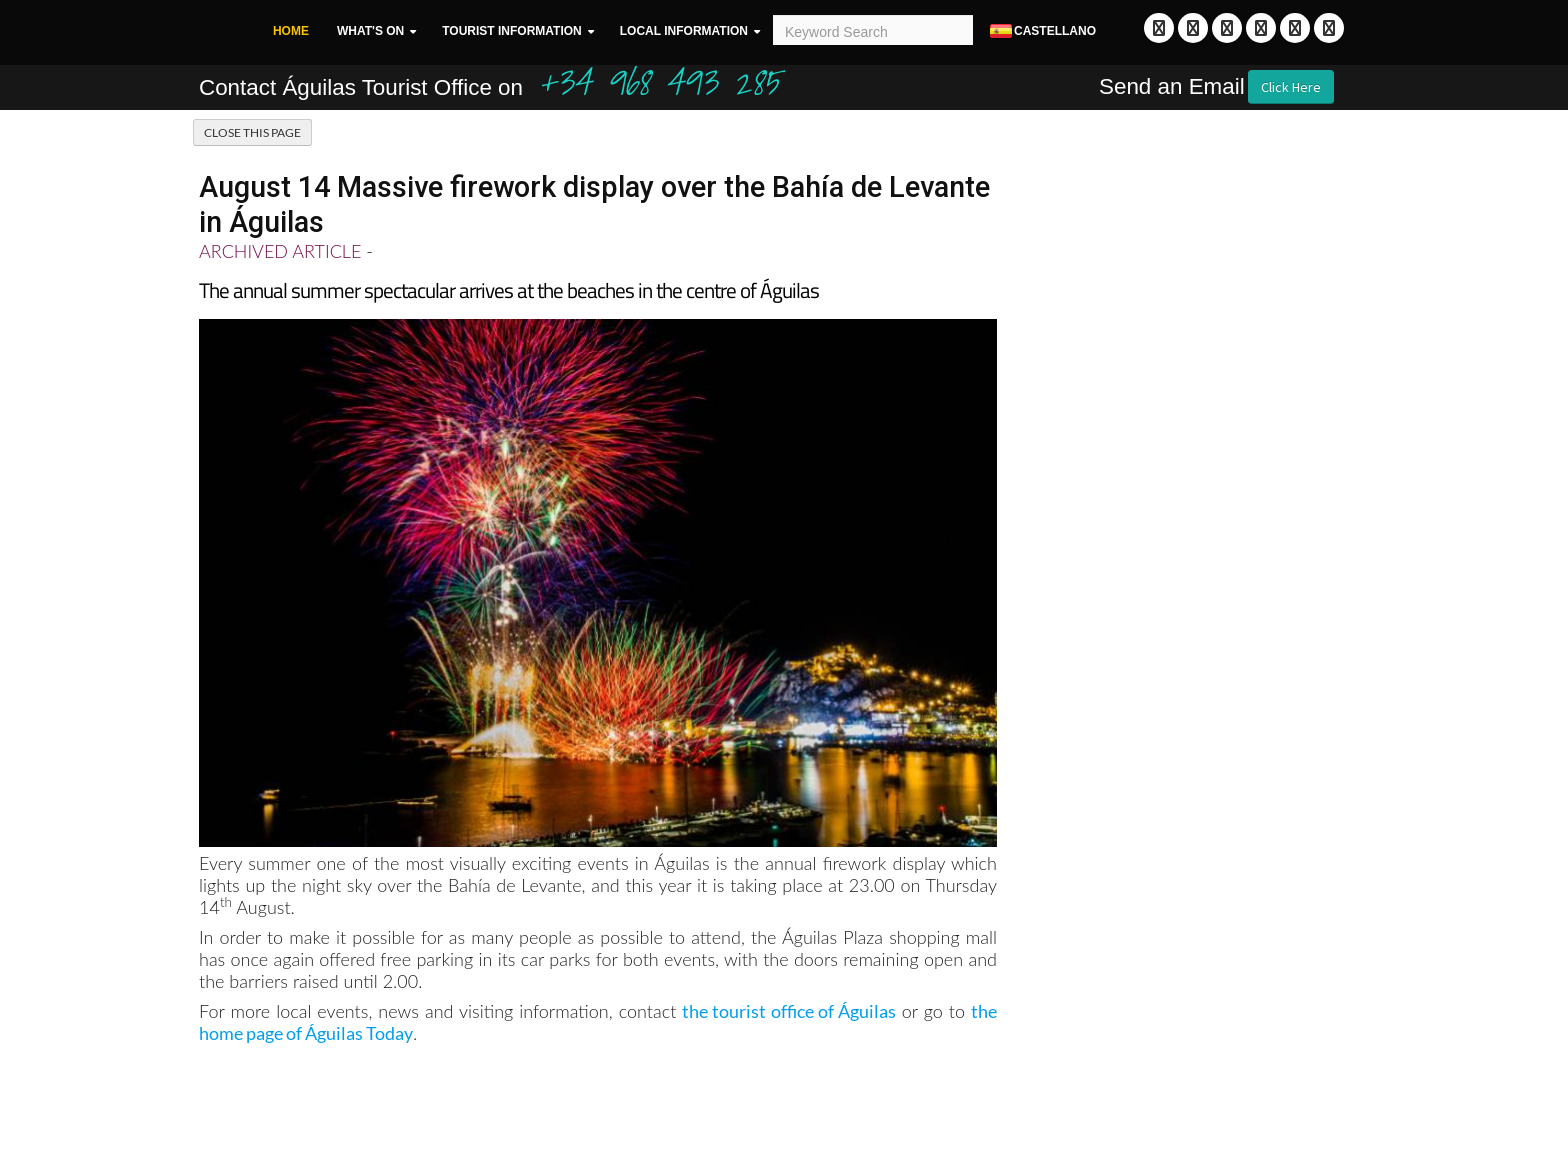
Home (291, 31)
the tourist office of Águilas (788, 1011)
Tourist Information (512, 31)
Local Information (684, 31)
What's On (370, 31)
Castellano (1042, 32)
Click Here (1291, 87)
